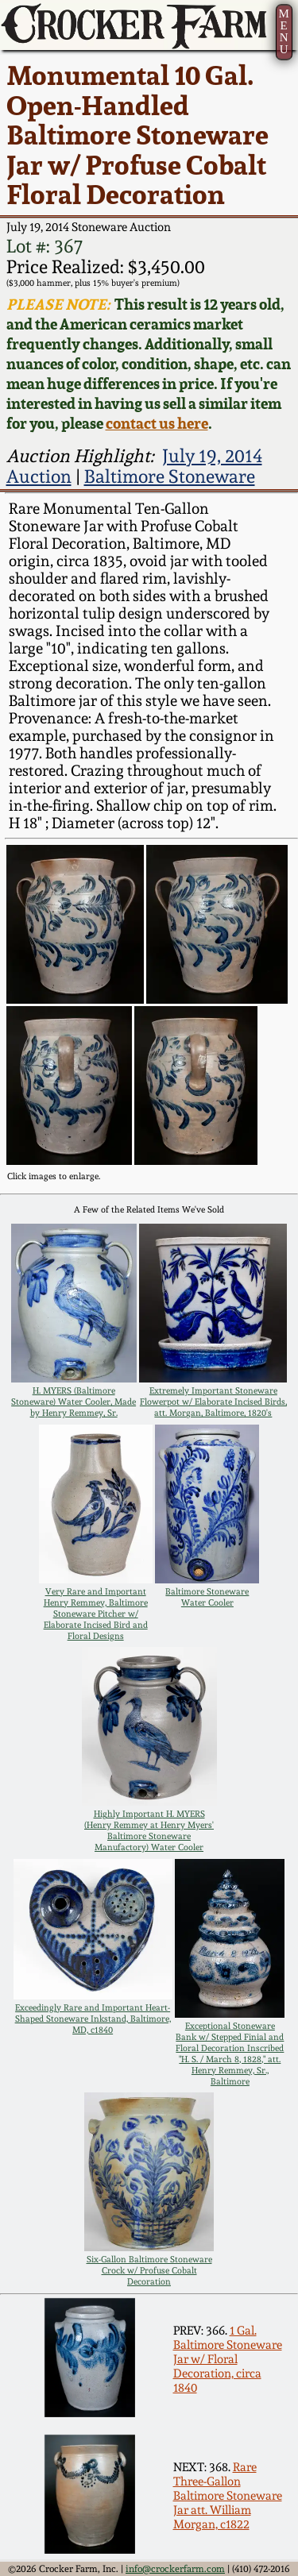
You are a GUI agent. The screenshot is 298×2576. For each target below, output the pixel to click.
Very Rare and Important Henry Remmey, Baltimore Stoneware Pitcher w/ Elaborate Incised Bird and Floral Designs (96, 1613)
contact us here (157, 424)
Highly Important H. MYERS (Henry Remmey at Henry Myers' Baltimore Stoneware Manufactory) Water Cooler (149, 1830)
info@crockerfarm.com (175, 2568)
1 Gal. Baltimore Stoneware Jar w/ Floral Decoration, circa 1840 (227, 2359)
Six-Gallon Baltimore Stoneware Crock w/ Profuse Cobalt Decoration (149, 2270)
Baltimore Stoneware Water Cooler (207, 1597)
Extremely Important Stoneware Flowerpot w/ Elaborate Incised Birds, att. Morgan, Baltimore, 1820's (213, 1401)
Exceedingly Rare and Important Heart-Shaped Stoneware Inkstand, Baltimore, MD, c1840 (93, 2018)
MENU (283, 31)
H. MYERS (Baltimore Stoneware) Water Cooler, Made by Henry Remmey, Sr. (73, 1401)
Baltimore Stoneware (169, 476)
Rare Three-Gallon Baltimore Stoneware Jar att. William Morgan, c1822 (227, 2496)
